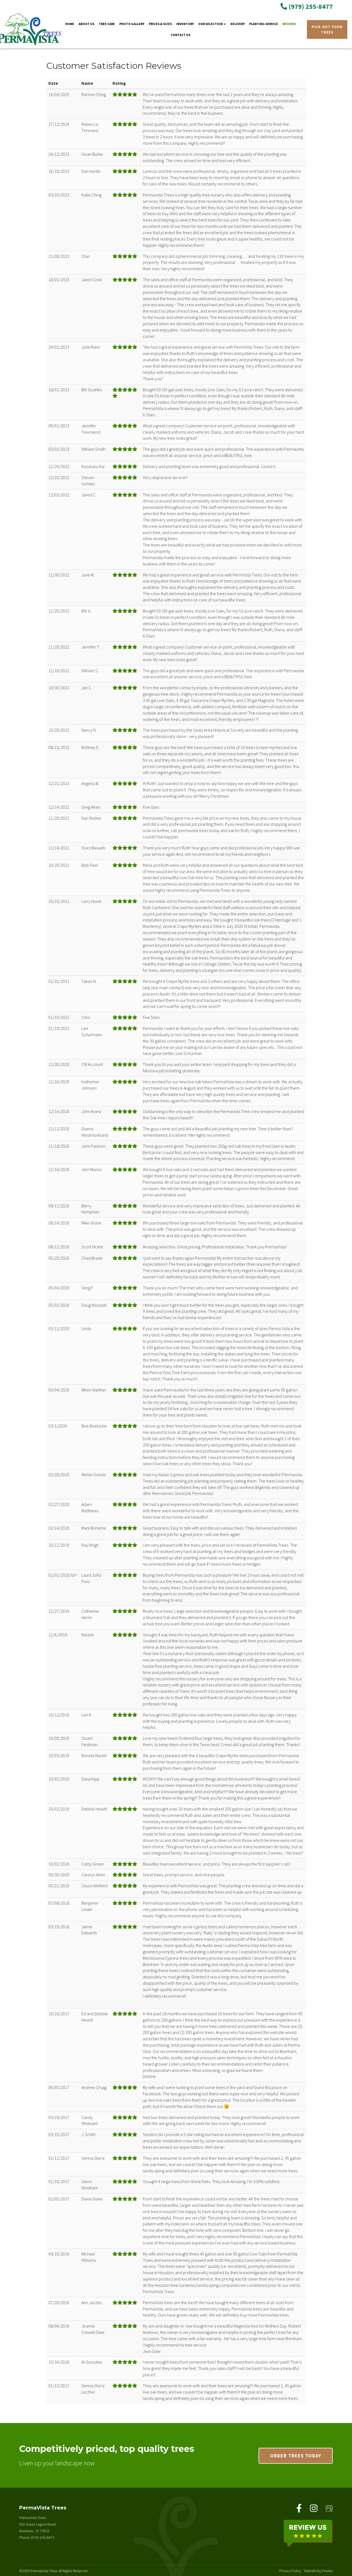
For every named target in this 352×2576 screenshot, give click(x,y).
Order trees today (295, 2455)
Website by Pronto (318, 2570)
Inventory (185, 24)
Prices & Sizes (160, 24)
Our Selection (212, 24)
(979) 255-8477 (306, 6)
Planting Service (263, 24)
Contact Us (180, 35)
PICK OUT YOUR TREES (327, 29)
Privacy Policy (290, 2570)
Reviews (289, 24)
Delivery (237, 24)
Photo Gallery (131, 24)
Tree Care (107, 24)
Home (69, 24)
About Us (86, 24)
